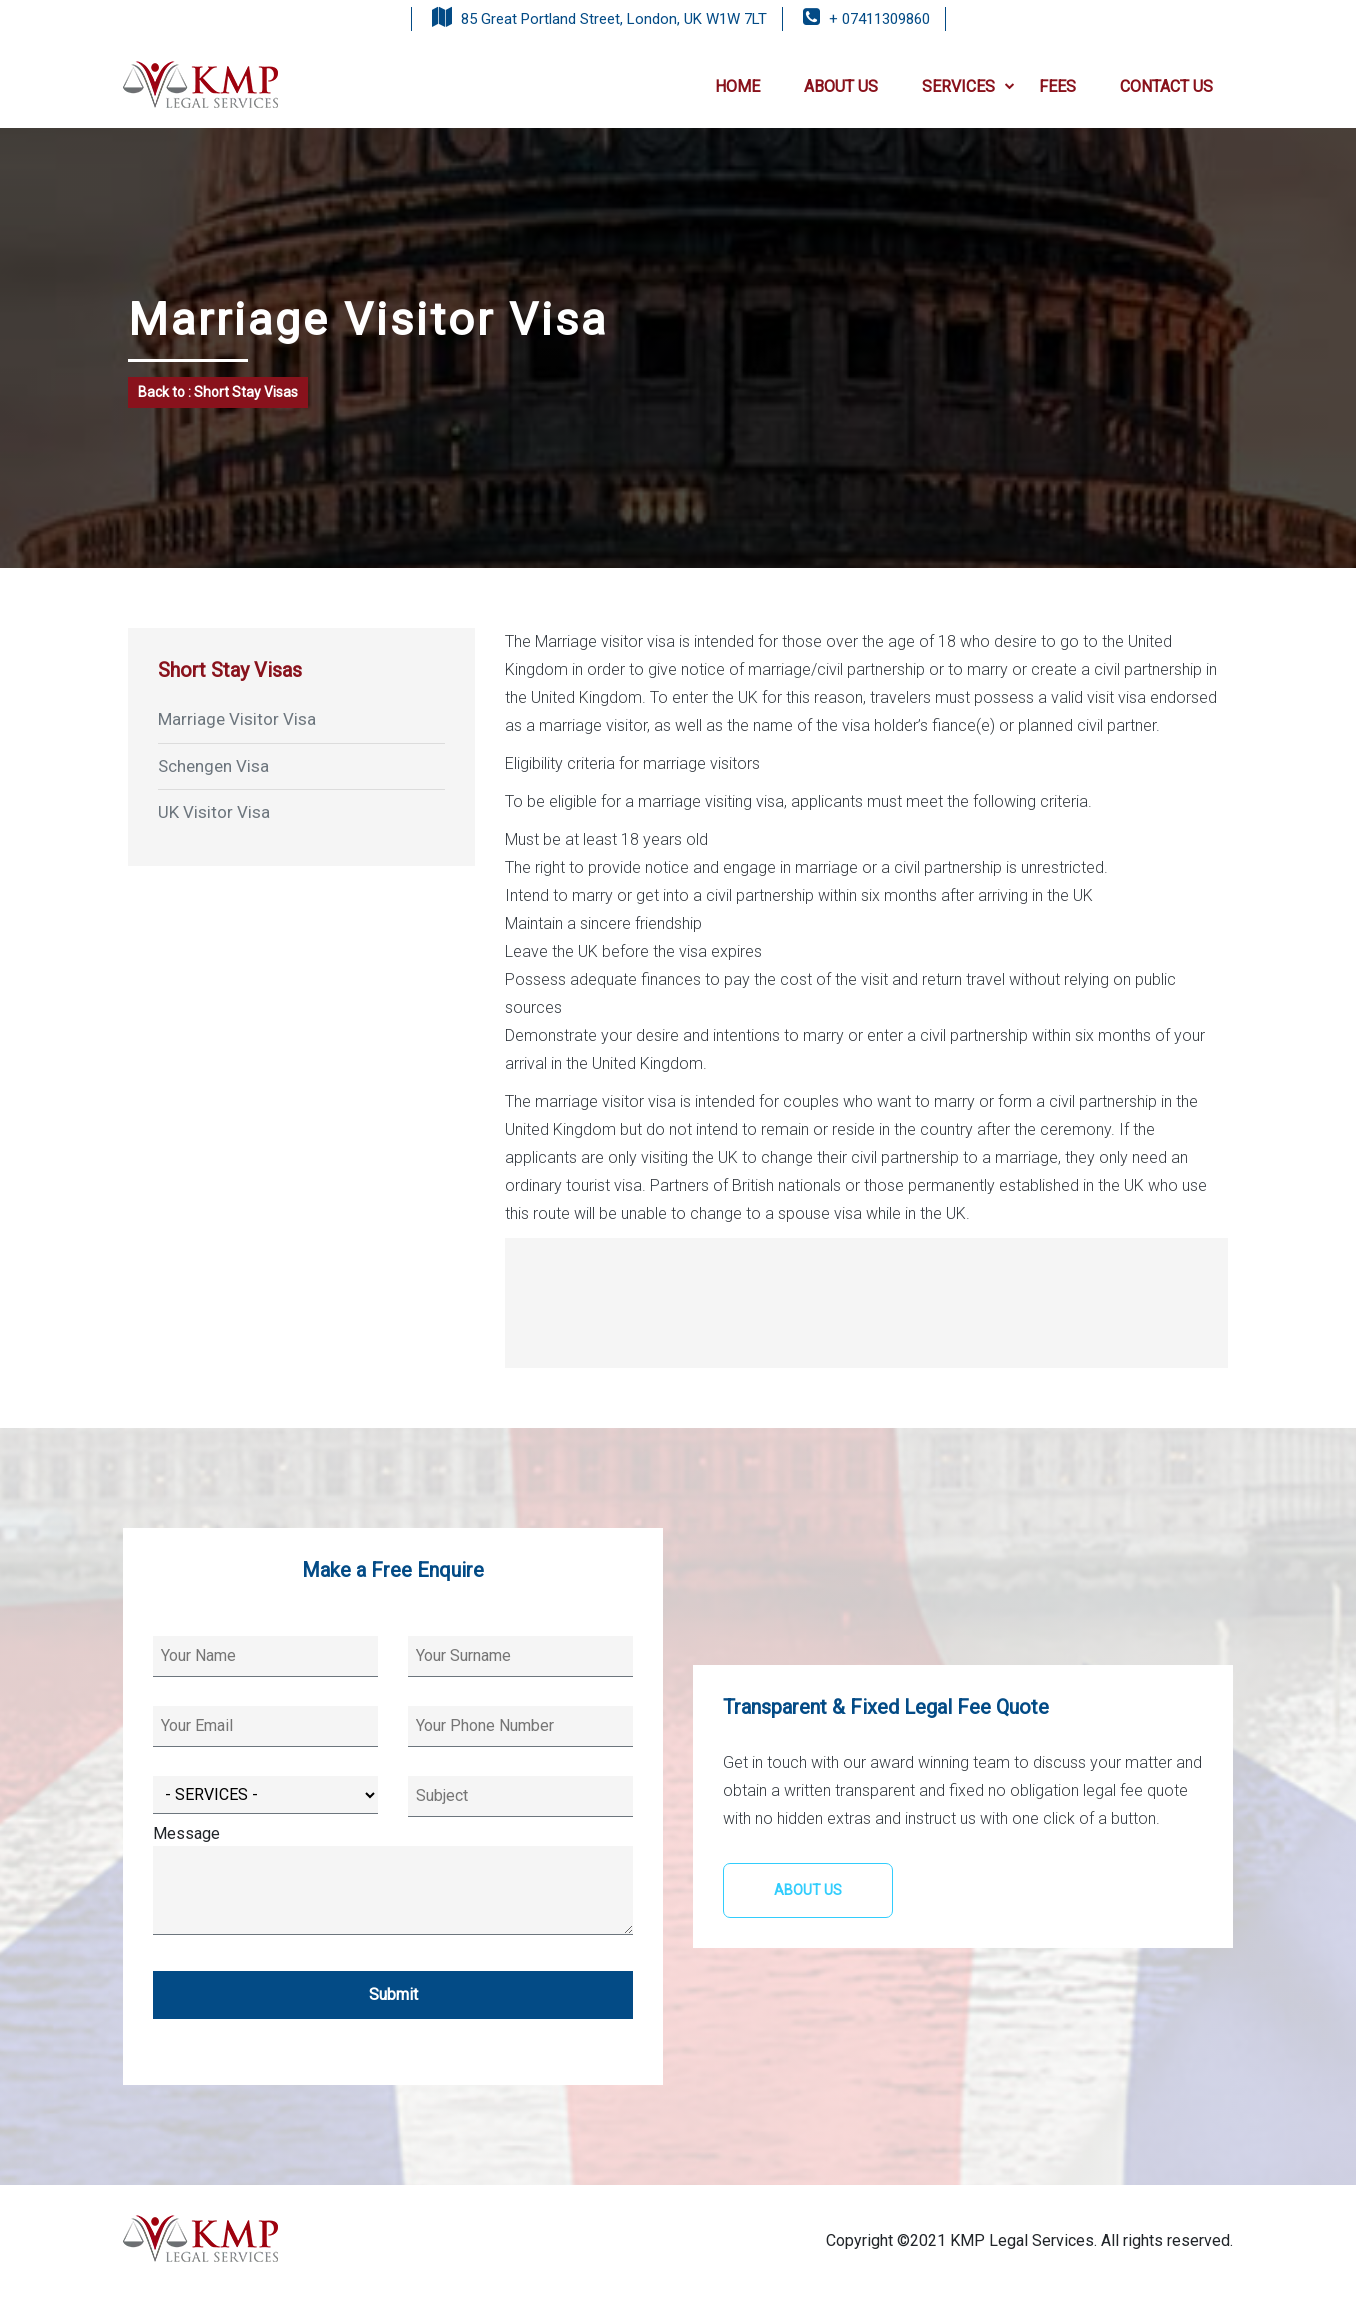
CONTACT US (1166, 86)
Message (393, 1881)
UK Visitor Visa (214, 812)
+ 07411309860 (879, 19)
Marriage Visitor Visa (237, 719)
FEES (1057, 86)
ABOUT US (841, 86)
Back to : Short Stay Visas (218, 392)
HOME (737, 86)
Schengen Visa (213, 766)
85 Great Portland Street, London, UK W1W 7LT (614, 19)
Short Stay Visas (230, 670)
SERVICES (968, 86)
